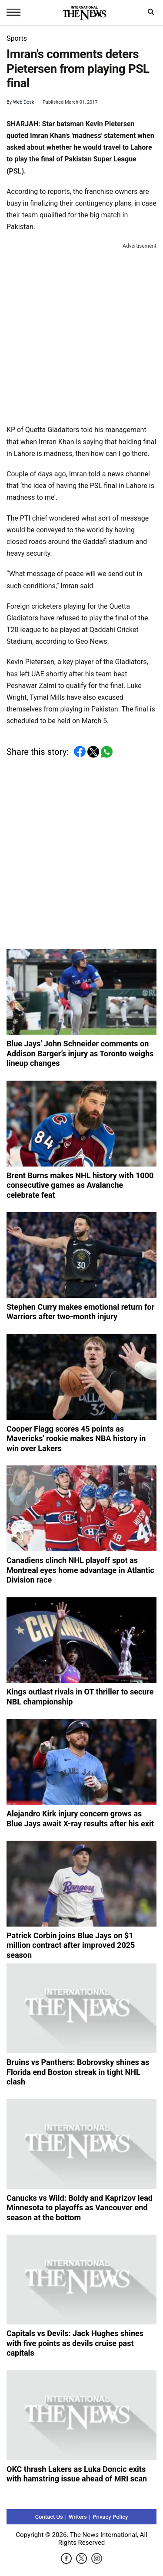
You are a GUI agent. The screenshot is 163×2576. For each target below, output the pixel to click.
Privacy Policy (110, 2517)
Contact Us (49, 2517)
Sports (17, 38)
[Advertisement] (81, 332)
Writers (78, 2517)
